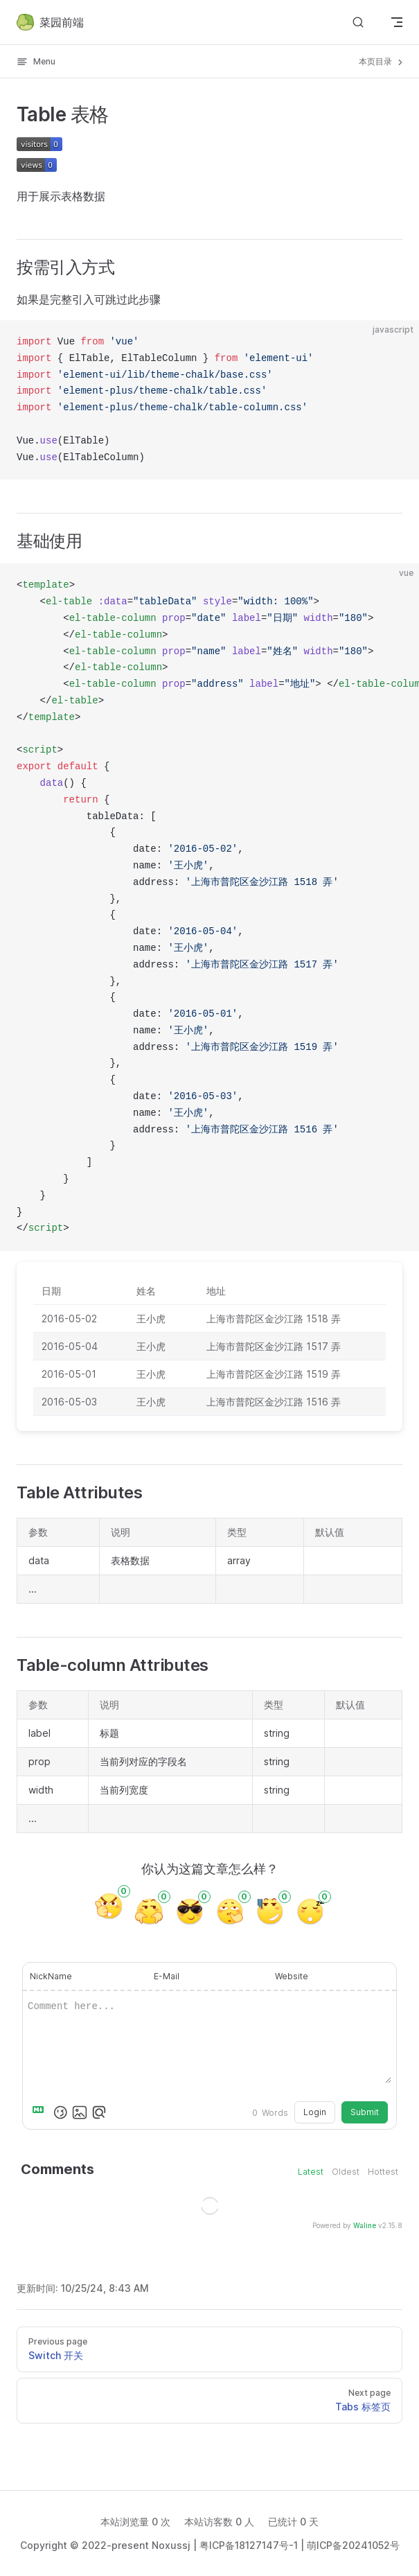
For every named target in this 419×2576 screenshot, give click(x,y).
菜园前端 (50, 22)
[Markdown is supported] (41, 2112)
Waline (364, 2225)
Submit (364, 2112)
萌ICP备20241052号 (353, 2545)
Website (291, 1976)
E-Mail (166, 1976)
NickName (51, 1976)
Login (314, 2112)
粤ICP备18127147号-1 (248, 2545)
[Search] (358, 22)
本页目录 (382, 61)
